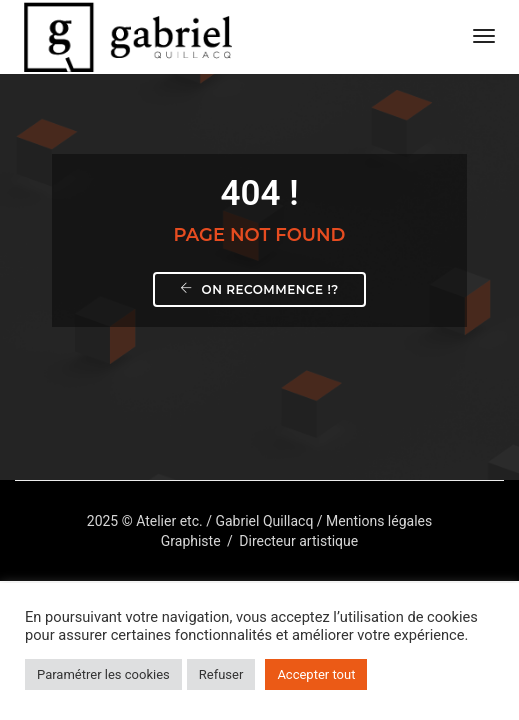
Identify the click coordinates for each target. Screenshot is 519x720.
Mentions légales (379, 521)
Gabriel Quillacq (264, 521)
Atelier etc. (169, 521)
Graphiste (191, 541)
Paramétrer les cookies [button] (103, 674)
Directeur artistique (298, 541)
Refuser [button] (221, 674)
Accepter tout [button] (316, 674)
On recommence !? (259, 289)
